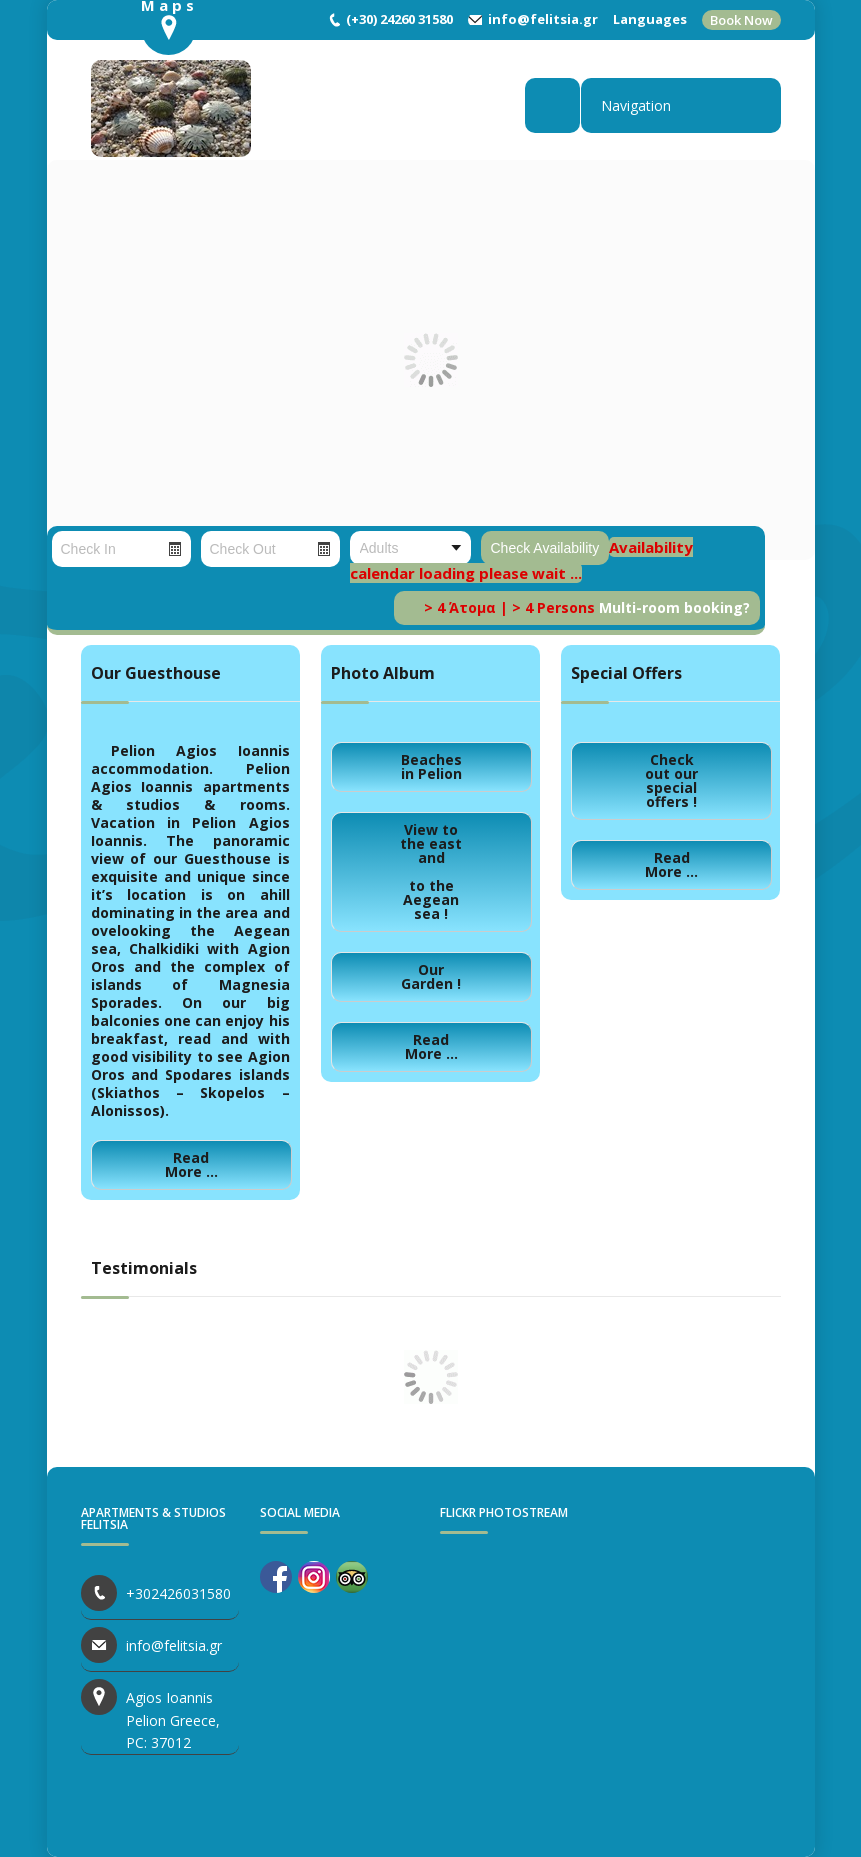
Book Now (741, 20)
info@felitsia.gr (543, 19)
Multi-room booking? (674, 607)
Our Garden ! (431, 976)
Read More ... (191, 1164)
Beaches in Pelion (431, 766)
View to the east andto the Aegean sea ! (431, 871)
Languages (650, 19)
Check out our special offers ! (671, 780)
